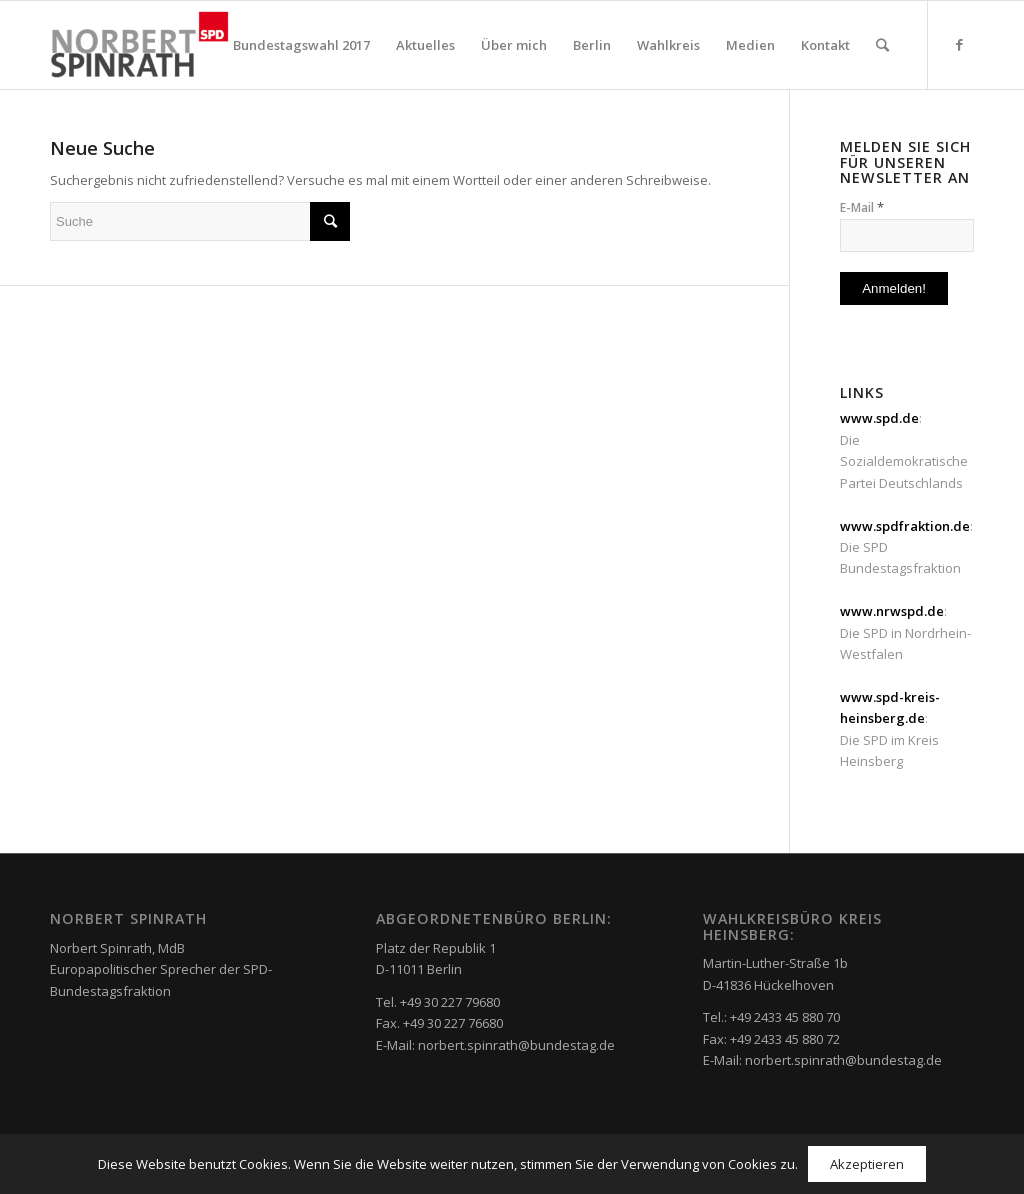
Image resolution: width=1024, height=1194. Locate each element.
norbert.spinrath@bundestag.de (516, 1045)
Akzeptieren (867, 1164)
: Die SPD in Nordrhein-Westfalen (905, 632)
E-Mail (862, 207)
